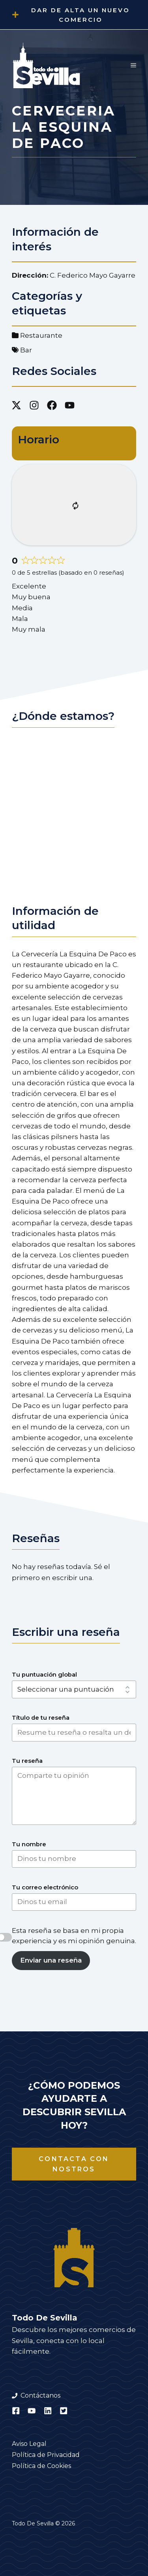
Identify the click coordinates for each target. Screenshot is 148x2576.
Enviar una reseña (51, 1960)
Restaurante (41, 335)
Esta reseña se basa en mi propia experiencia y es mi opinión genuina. (74, 1936)
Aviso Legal (29, 2443)
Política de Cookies (41, 2466)
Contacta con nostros (74, 2164)
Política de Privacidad (46, 2455)
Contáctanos (40, 2395)
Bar (26, 350)
